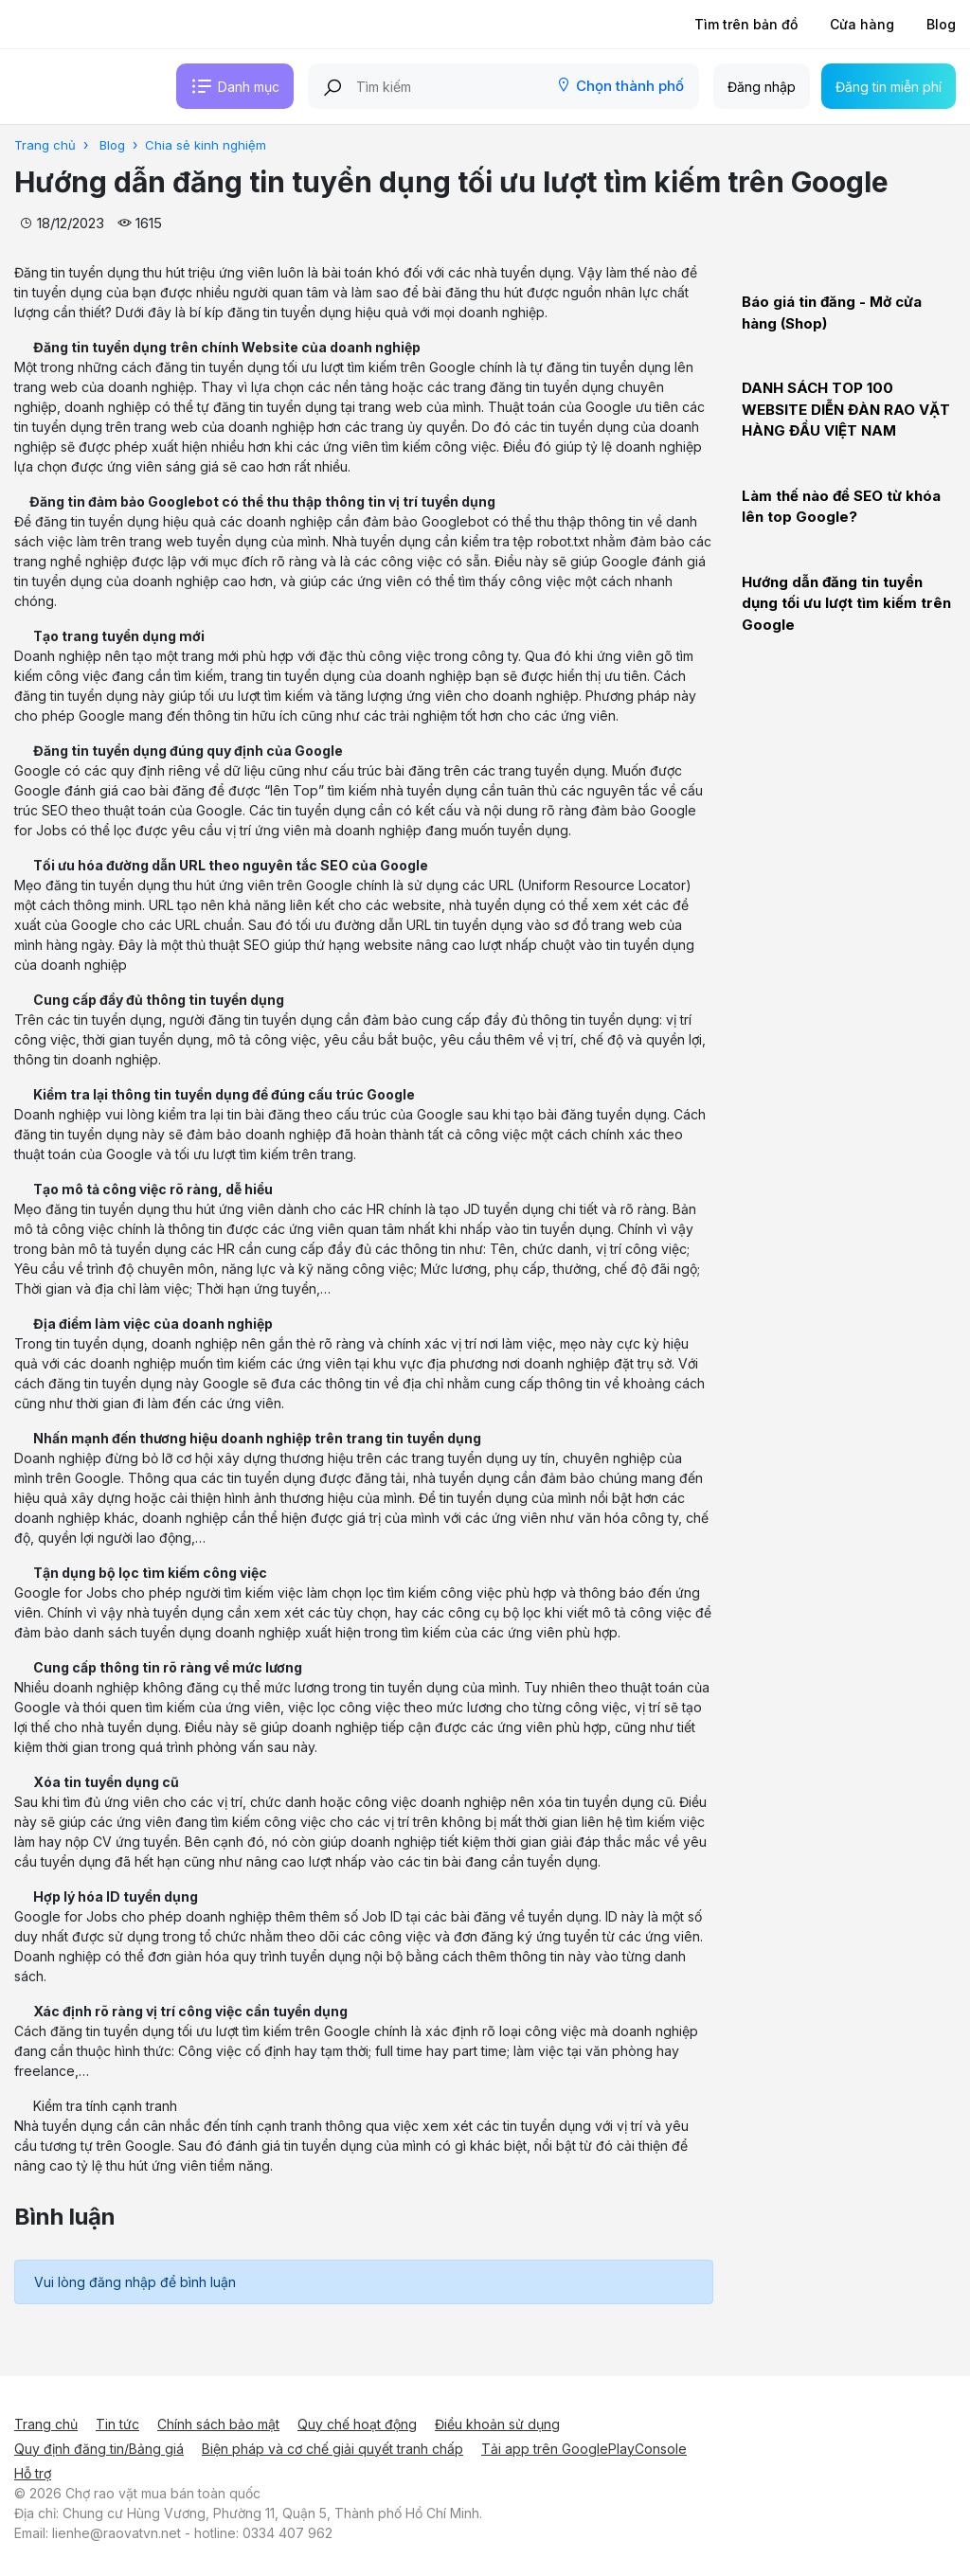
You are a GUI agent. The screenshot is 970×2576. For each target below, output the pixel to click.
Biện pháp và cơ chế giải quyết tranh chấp (332, 2449)
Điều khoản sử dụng (497, 2424)
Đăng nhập (762, 87)
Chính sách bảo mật (218, 2424)
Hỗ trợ (32, 2473)
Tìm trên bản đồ (746, 24)
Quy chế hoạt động (357, 2424)
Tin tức (117, 2424)
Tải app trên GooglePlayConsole (584, 2449)
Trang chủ (46, 2424)
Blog (941, 24)
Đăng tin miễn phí (888, 87)
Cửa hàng (862, 24)
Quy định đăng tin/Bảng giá (99, 2449)
